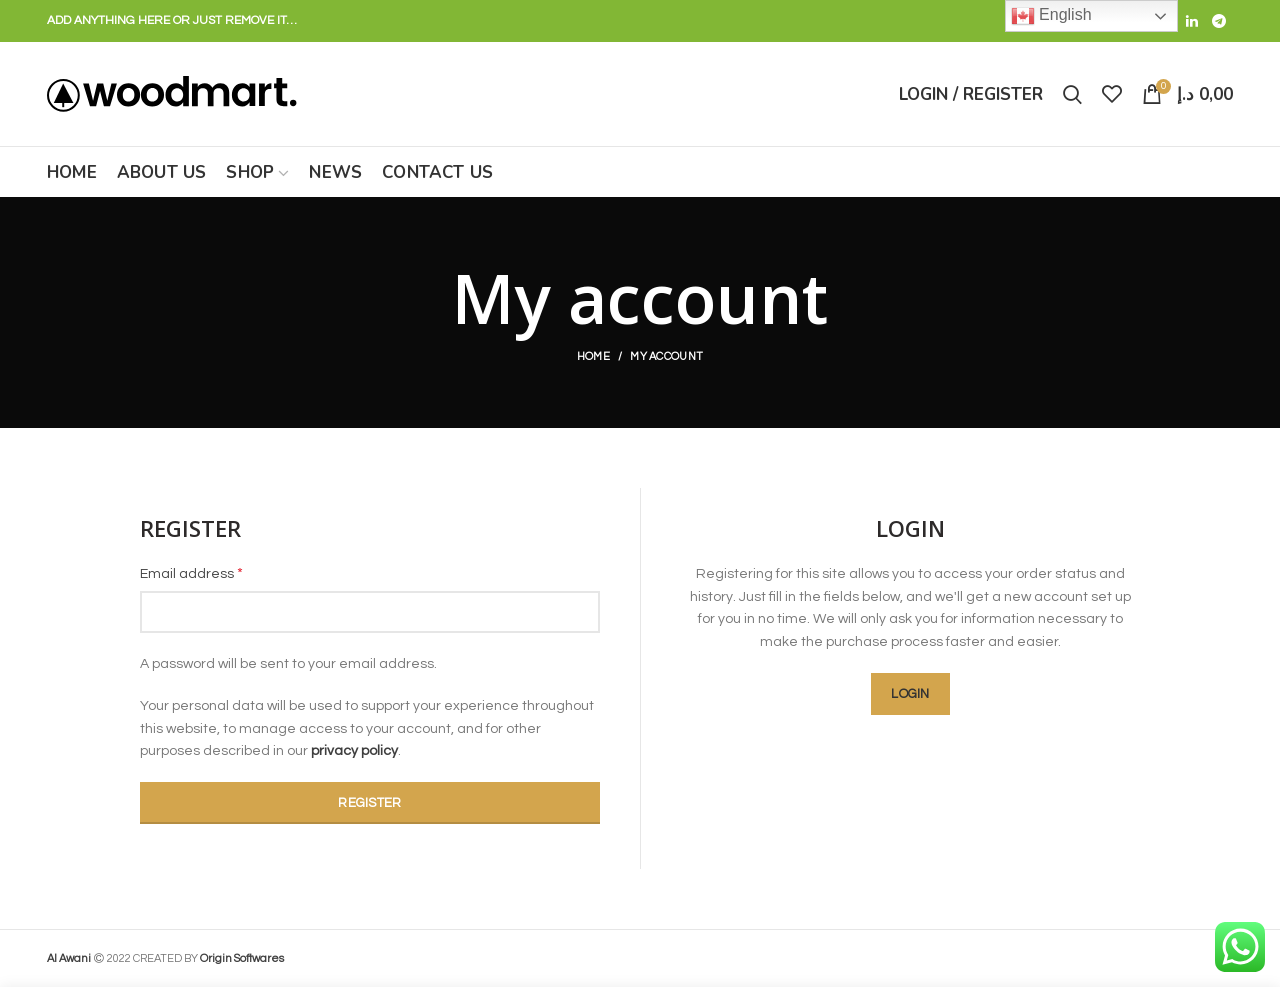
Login (910, 694)
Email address (191, 573)
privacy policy (354, 751)
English (1051, 16)
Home (593, 356)
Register (369, 803)
